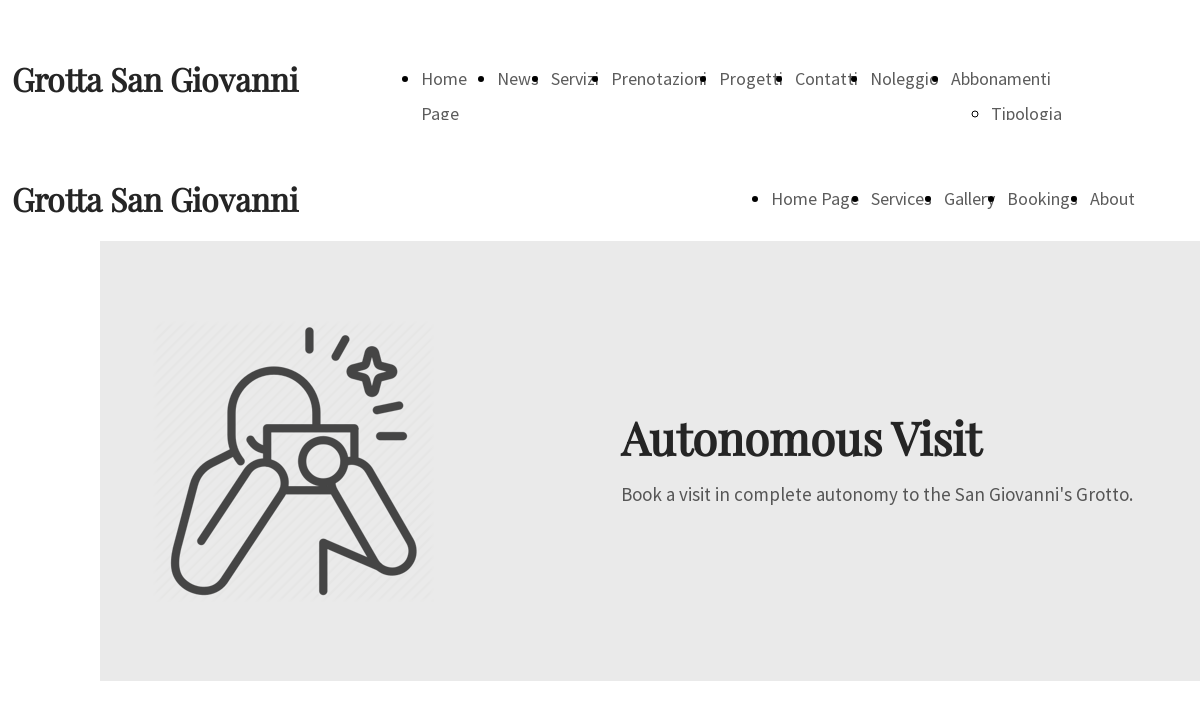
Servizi (575, 78)
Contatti (826, 78)
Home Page (815, 198)
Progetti (751, 78)
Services (901, 198)
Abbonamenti (1001, 78)
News (518, 78)
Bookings (1042, 198)
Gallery (969, 198)
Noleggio (904, 78)
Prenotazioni (659, 78)
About (1112, 198)
